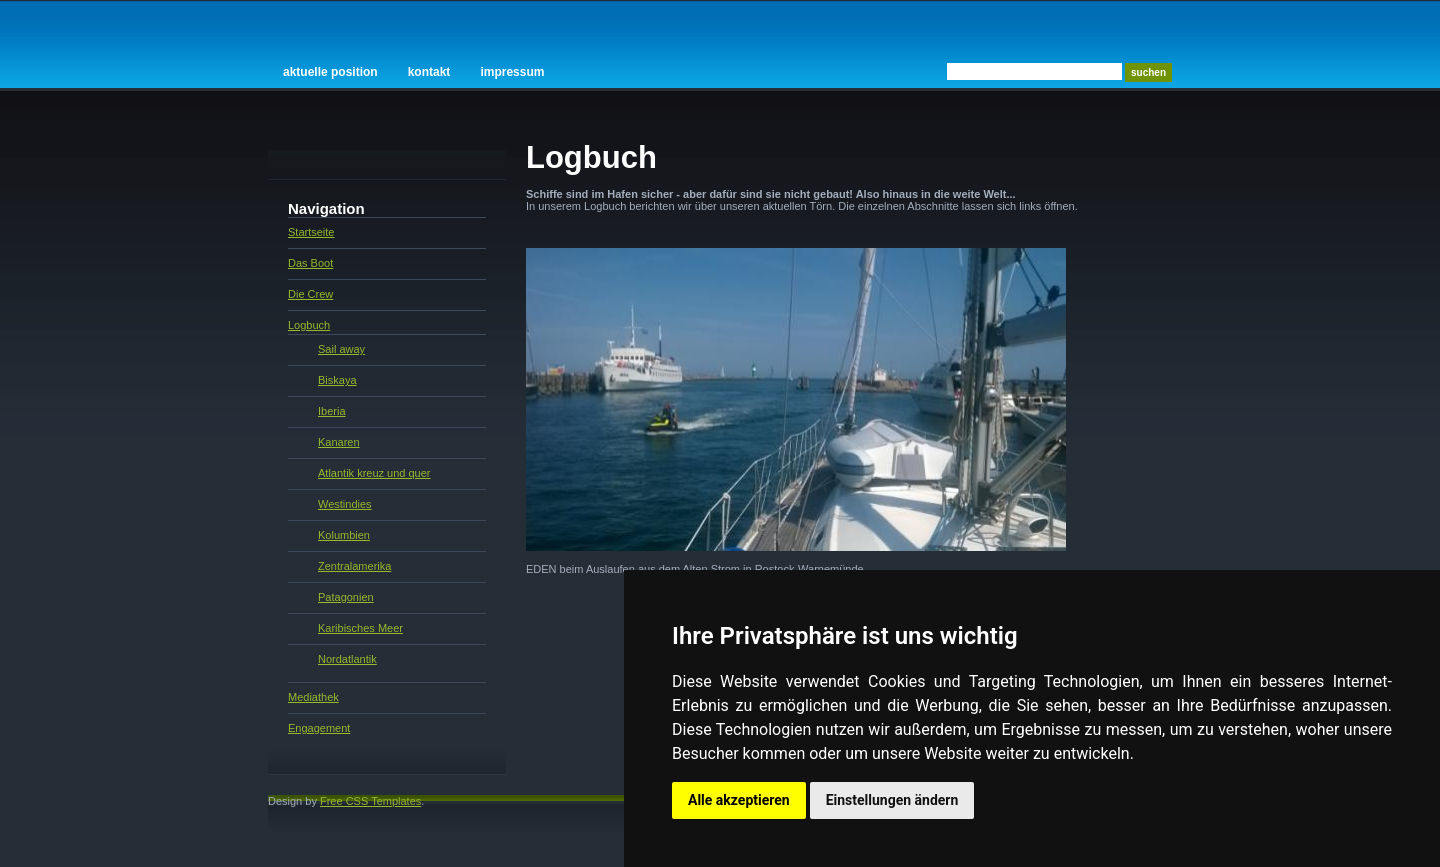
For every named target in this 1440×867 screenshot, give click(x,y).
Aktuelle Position (330, 72)
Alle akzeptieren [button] (739, 800)
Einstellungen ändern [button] (892, 800)
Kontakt (429, 72)
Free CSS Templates (370, 801)
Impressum (512, 72)
